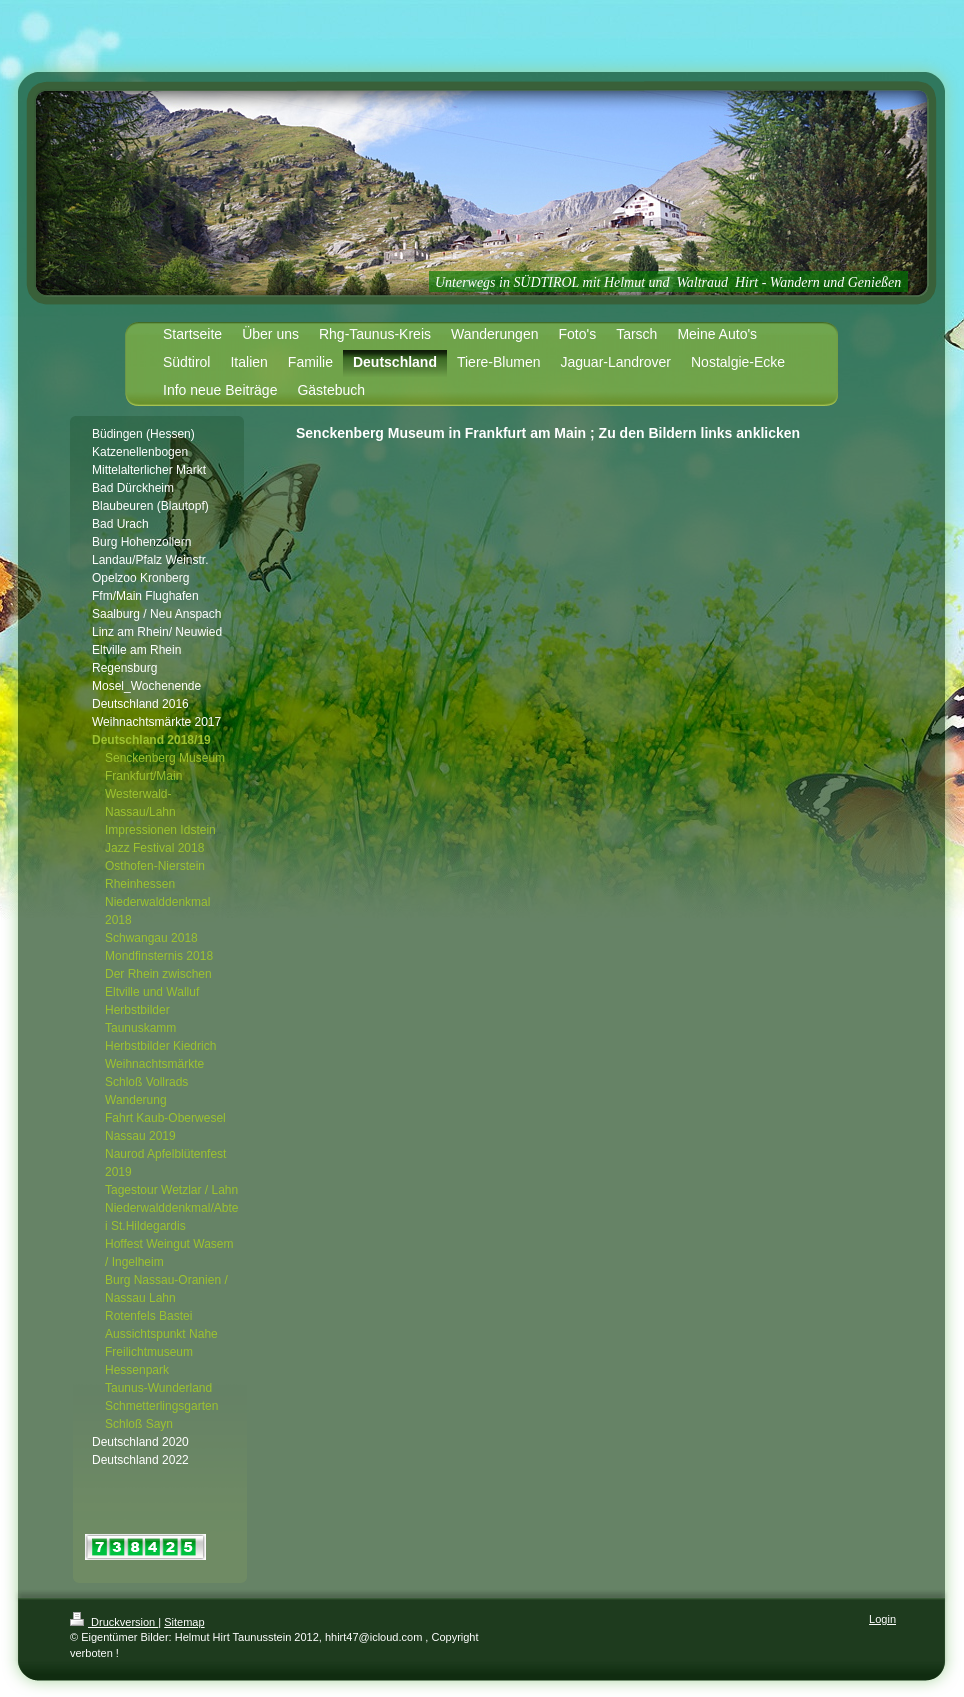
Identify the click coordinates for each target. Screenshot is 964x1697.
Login (882, 1619)
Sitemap (184, 1622)
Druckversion (114, 1622)
